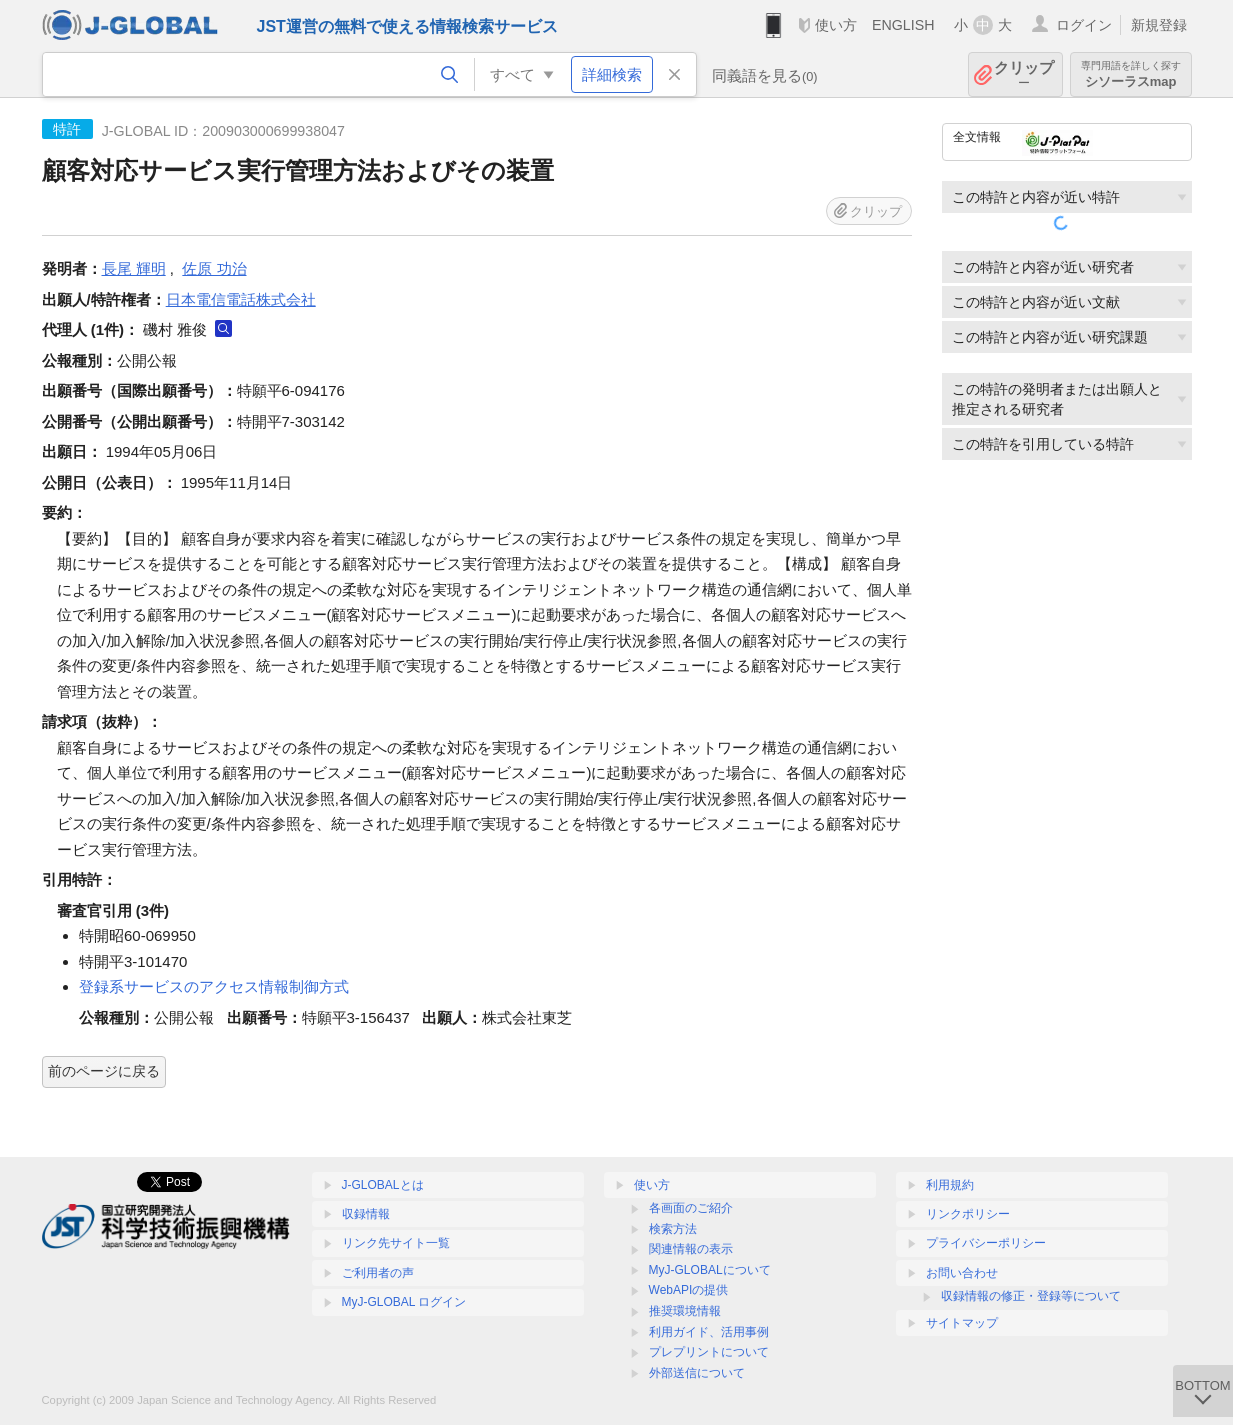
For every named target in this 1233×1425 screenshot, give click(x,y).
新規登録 (1159, 25)
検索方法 (673, 1229)
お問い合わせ (962, 1273)
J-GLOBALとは (383, 1185)
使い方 (836, 25)
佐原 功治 (214, 268)
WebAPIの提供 (689, 1290)
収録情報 (366, 1214)
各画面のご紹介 (691, 1208)
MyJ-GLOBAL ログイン (404, 1302)
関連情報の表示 (691, 1249)
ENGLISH (903, 25)
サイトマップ (962, 1323)
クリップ (1024, 74)
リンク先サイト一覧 (396, 1243)
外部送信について (697, 1373)
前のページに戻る (104, 1071)
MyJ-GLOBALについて (710, 1270)
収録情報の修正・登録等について (1031, 1296)
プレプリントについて (709, 1352)
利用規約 (950, 1185)
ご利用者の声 (378, 1273)
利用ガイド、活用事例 (709, 1332)
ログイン (1084, 25)
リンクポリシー (968, 1214)
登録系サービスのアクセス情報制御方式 (214, 986)
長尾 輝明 (134, 268)
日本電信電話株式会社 (241, 299)
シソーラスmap (1131, 74)
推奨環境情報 (685, 1311)
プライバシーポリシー (986, 1243)
